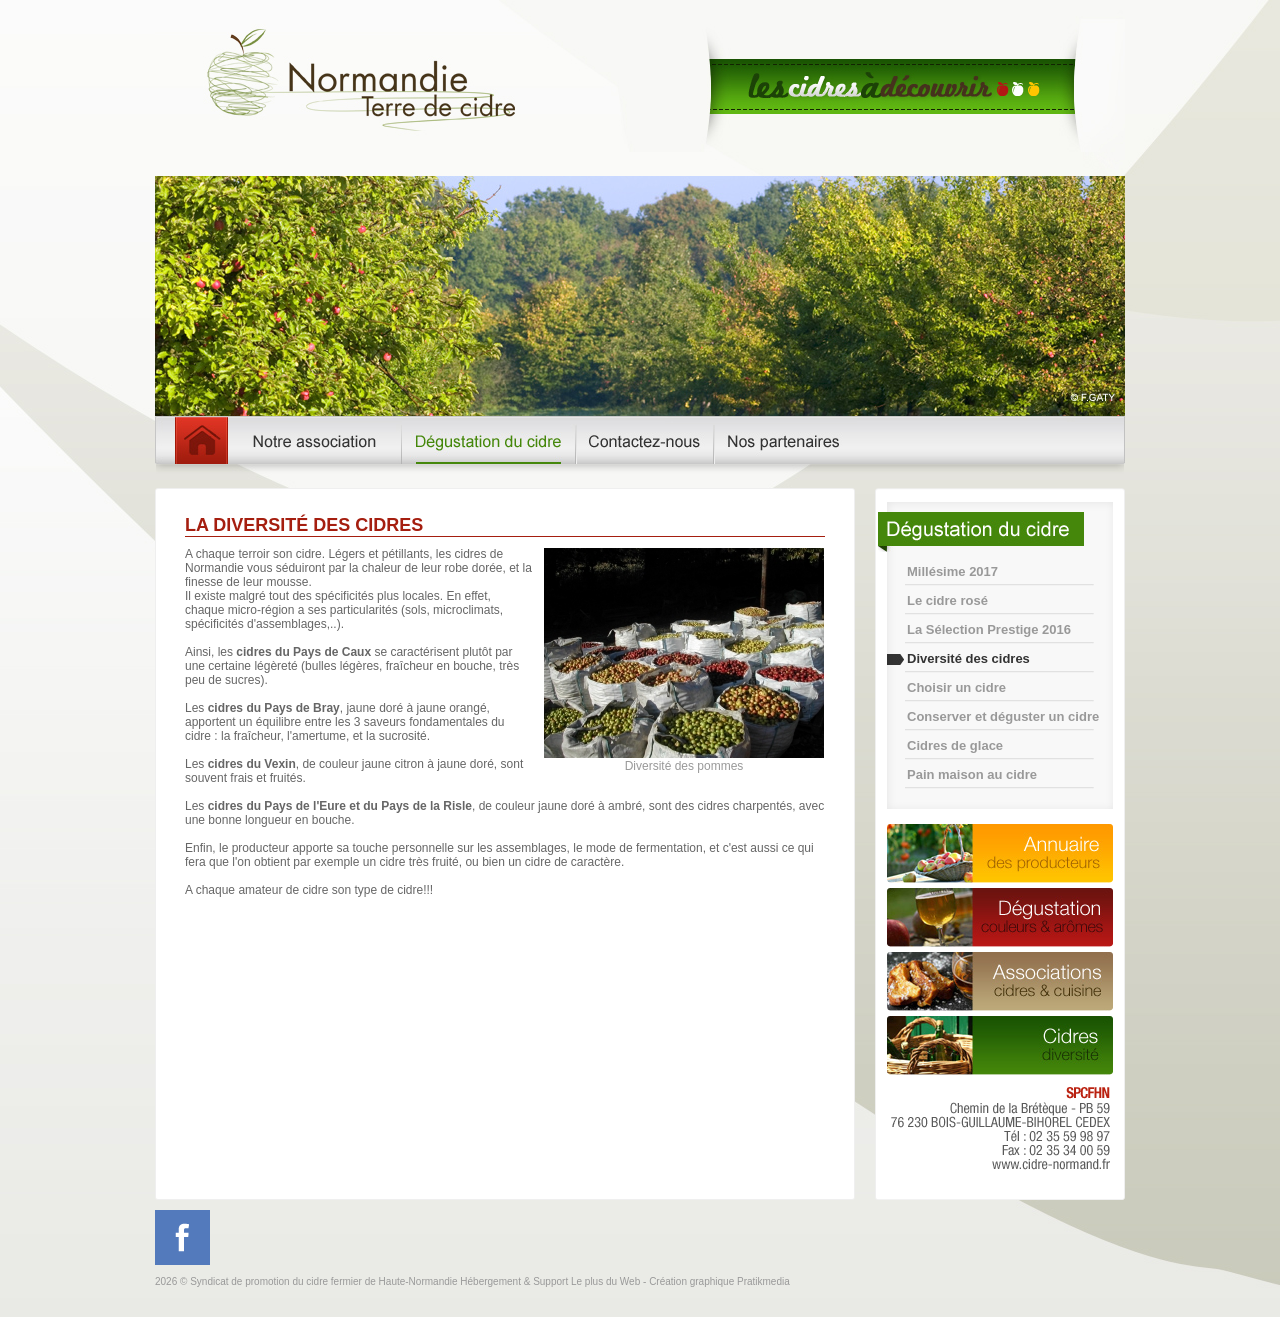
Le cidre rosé (947, 600)
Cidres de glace (955, 745)
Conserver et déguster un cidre (1003, 716)
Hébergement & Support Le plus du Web (551, 1281)
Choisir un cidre (956, 687)
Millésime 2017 (952, 571)
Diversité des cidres (968, 658)
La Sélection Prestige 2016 (989, 629)
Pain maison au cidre (972, 774)
